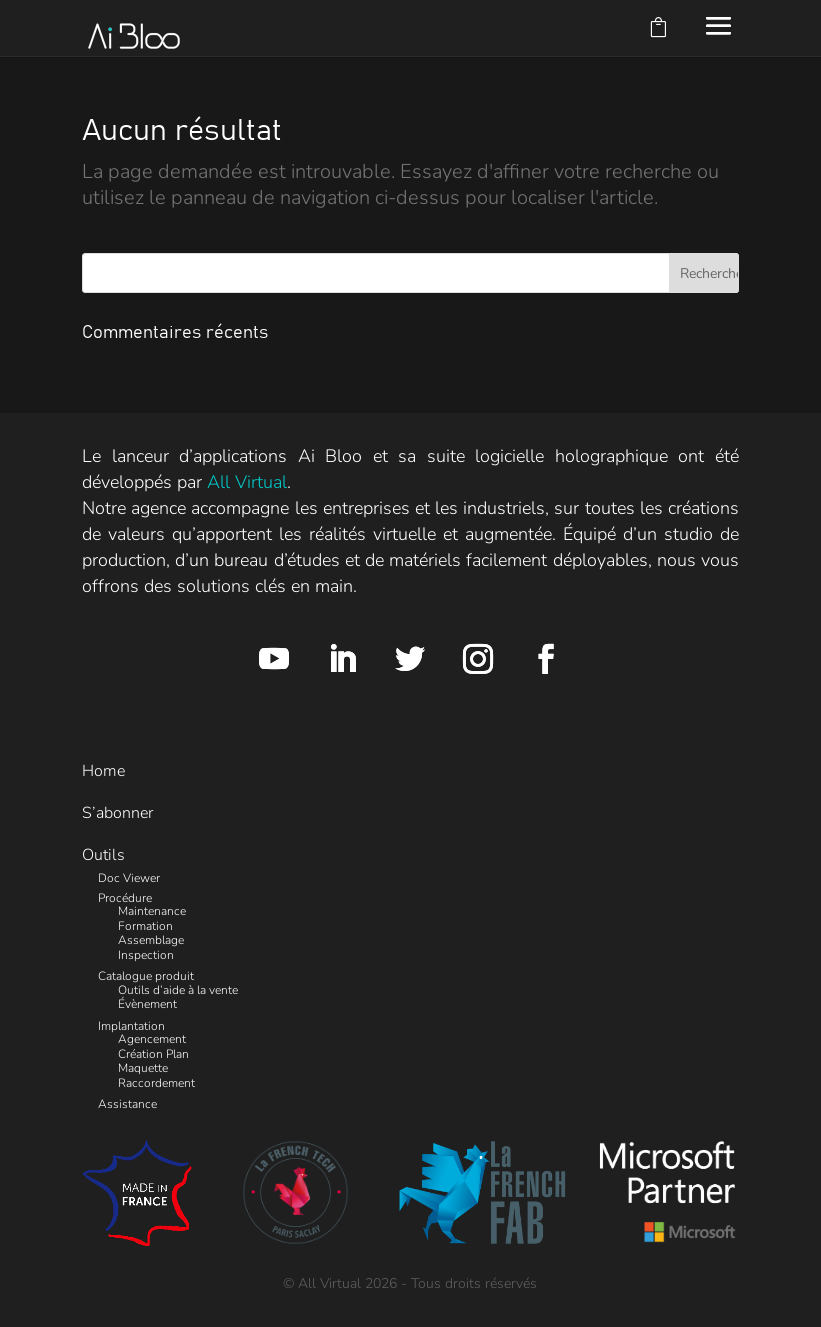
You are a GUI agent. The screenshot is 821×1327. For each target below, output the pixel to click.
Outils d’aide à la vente (178, 990)
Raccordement (156, 1083)
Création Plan (153, 1054)
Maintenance (152, 911)
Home (103, 771)
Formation (145, 926)
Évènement (147, 1004)
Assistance (127, 1104)
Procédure (125, 898)
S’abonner (117, 813)
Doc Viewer (129, 878)
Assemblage (151, 940)
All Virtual (247, 482)
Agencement (152, 1039)
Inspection (146, 955)
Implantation (131, 1026)
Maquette (143, 1068)
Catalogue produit (146, 976)
